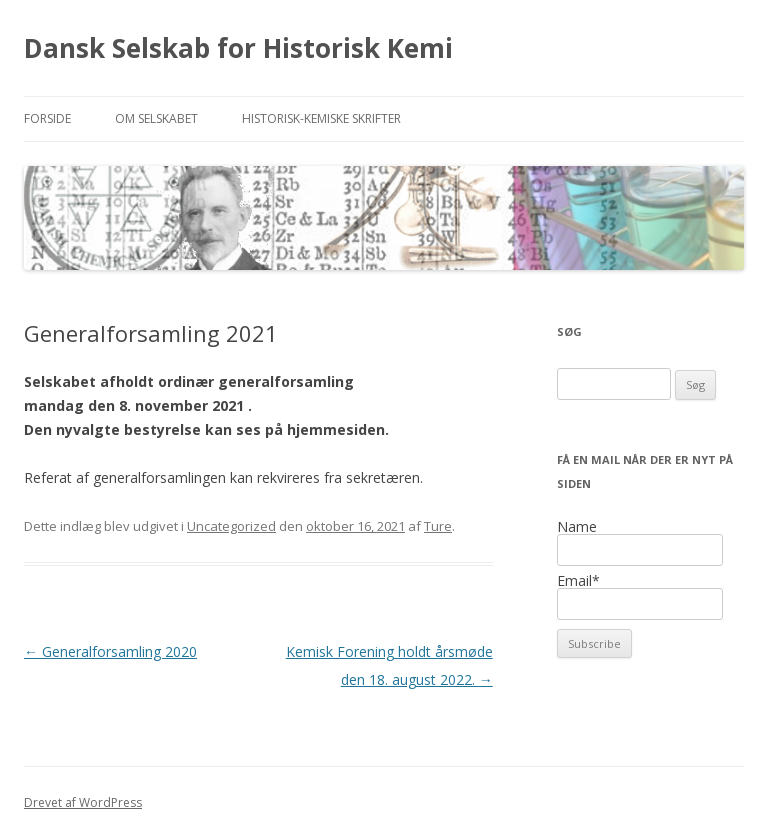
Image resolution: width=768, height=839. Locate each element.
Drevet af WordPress (83, 802)
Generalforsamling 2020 (110, 651)
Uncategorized (231, 526)
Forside (47, 118)
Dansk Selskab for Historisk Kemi (238, 48)
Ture (438, 526)
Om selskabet (156, 118)
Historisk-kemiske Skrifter (321, 118)
